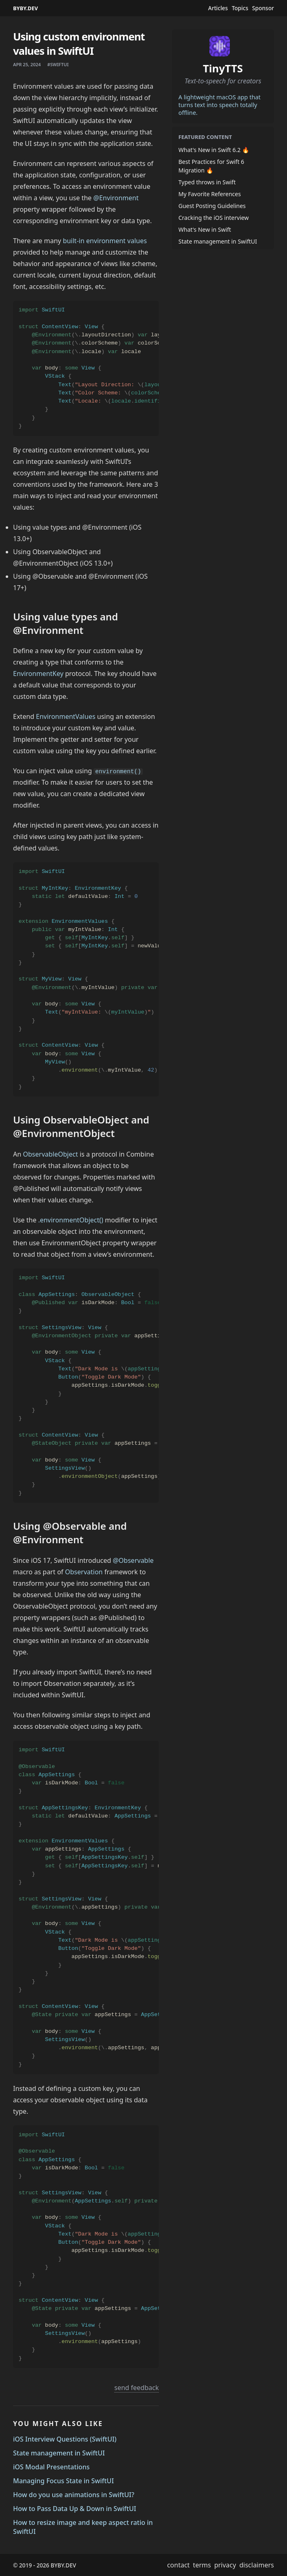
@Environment (116, 197)
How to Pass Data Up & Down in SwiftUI (74, 2508)
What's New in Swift (204, 229)
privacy (225, 2564)
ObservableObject (50, 1154)
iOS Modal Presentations (51, 2466)
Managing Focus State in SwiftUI (63, 2480)
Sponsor (263, 8)
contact (178, 2564)
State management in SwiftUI (59, 2452)
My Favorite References (209, 194)
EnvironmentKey (38, 673)
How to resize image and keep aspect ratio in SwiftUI (83, 2527)
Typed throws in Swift (207, 182)
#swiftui (58, 64)
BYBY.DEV (25, 8)
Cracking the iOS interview (213, 218)
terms (202, 2564)
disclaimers (256, 2564)
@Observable (133, 1560)
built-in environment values (105, 240)
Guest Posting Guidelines (212, 206)
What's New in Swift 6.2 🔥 (213, 150)
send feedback (136, 2387)
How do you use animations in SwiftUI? (73, 2494)
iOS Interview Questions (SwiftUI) (64, 2439)
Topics (240, 8)
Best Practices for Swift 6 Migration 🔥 (211, 166)
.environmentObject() (70, 1219)
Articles (218, 8)
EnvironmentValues (66, 716)
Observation (83, 1571)
